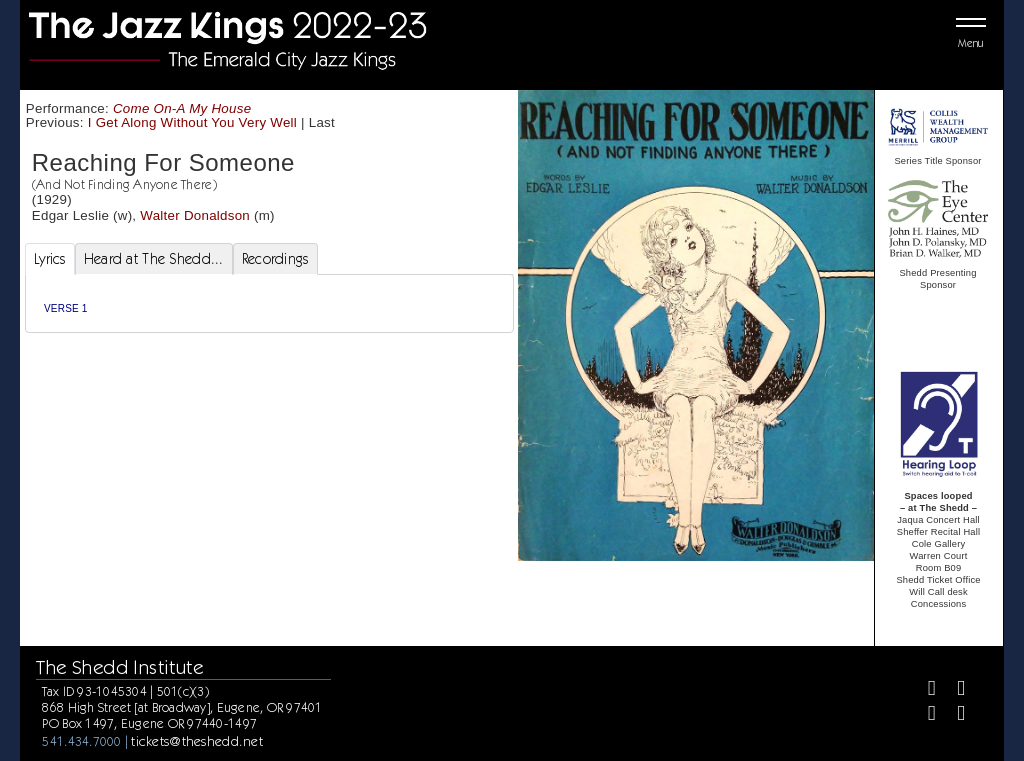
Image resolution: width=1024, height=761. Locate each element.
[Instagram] (923, 715)
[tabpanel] (269, 303)
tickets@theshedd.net (197, 741)
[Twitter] (952, 690)
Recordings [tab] (275, 259)
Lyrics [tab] (50, 259)
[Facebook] (923, 690)
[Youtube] (952, 715)
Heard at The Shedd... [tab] (154, 259)
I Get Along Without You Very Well (192, 122)
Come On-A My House (182, 108)
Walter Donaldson (195, 215)
